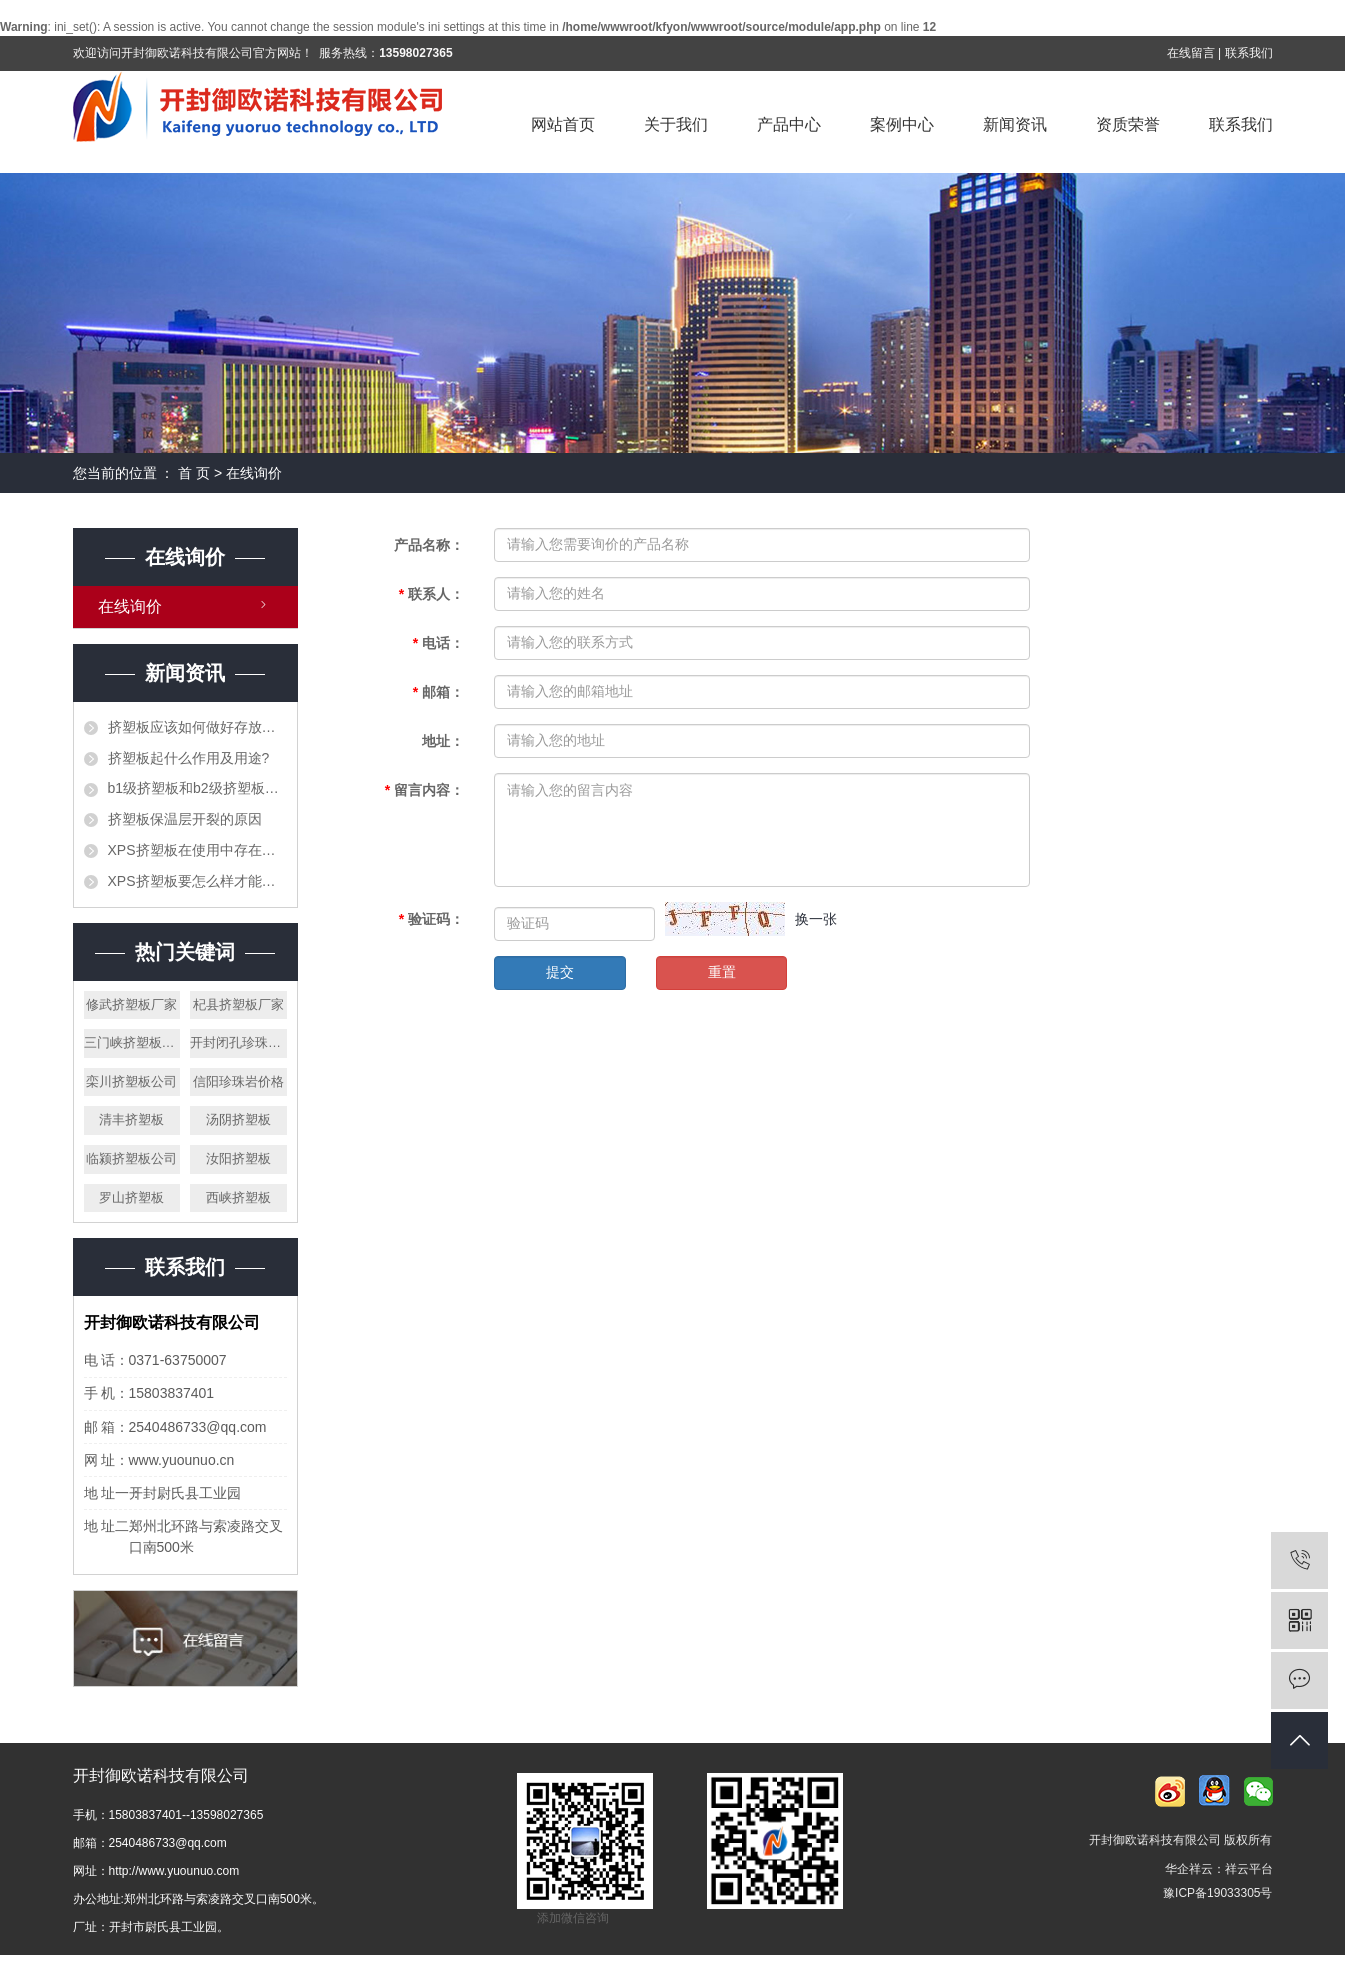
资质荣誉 (1128, 124)
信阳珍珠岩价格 (238, 1081)
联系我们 (1249, 53)
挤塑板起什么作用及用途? (189, 758)
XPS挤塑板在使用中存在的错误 (197, 850)
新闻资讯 (1015, 124)
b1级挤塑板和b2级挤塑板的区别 (197, 788)
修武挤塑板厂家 (131, 1004)
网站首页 (563, 124)
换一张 (816, 919)
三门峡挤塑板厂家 (132, 1042)
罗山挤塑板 (131, 1197)
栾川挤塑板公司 (131, 1081)
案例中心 (902, 124)
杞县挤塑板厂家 (238, 1004)
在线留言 (1191, 53)
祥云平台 (1249, 1869)
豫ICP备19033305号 (1217, 1893)
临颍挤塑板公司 (131, 1158)
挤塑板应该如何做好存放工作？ (197, 727)
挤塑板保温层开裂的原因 (185, 819)
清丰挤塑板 (131, 1119)
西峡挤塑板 (238, 1197)
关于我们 (676, 124)
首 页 (194, 473)
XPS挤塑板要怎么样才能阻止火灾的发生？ (197, 881)
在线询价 (130, 606)
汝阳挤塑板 (238, 1158)
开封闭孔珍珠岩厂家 (238, 1042)
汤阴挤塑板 (238, 1119)
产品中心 (789, 124)
